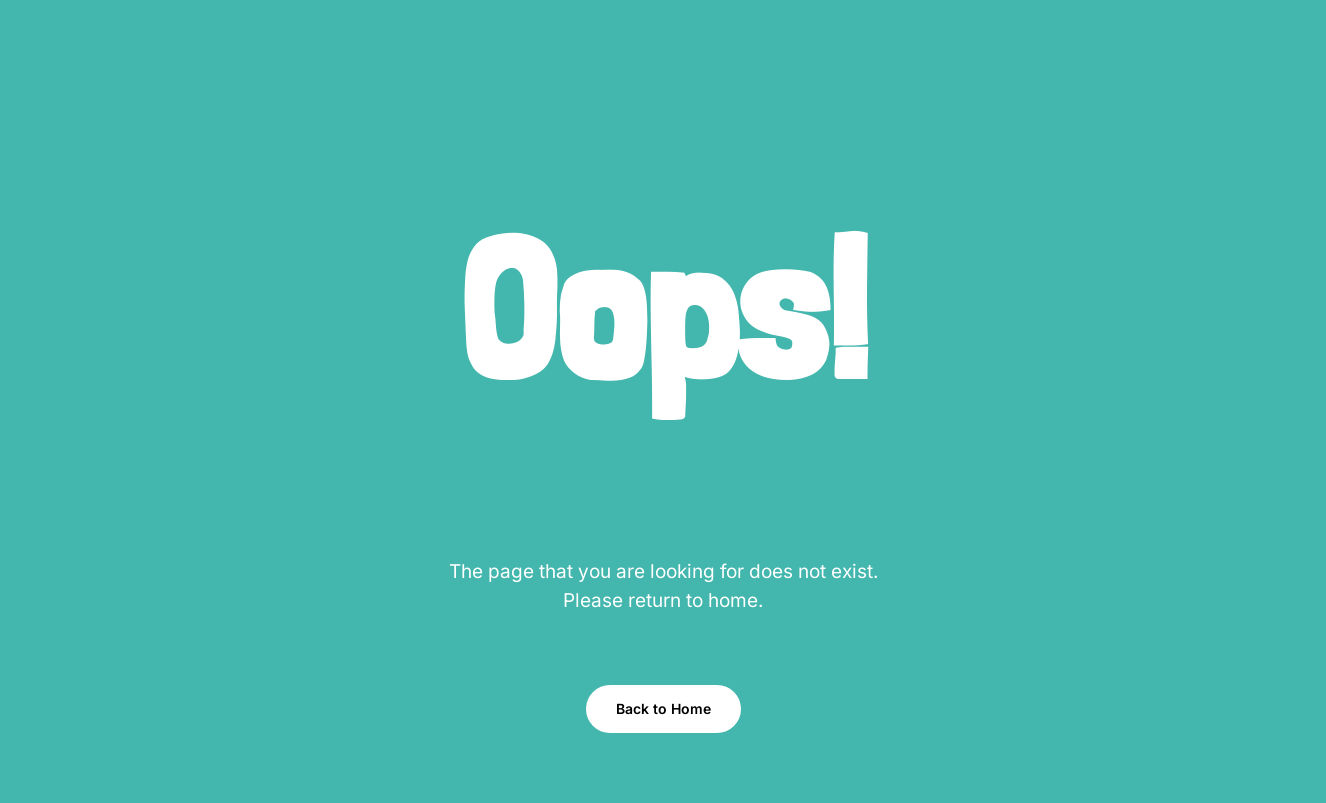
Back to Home (663, 708)
